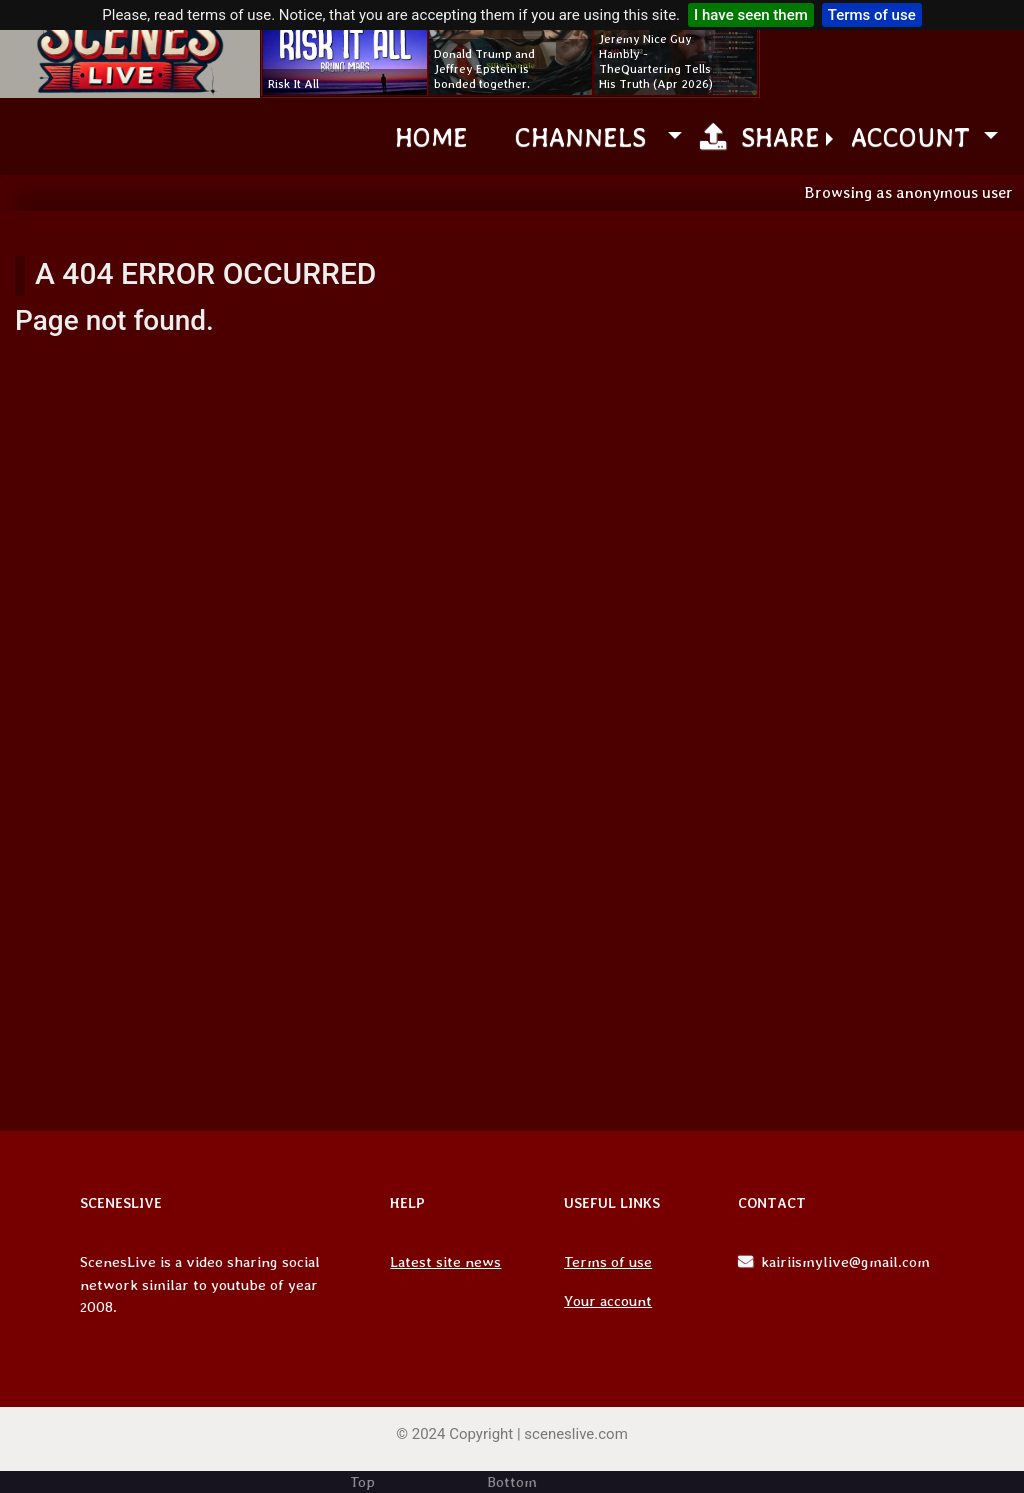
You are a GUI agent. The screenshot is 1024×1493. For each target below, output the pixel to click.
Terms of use (872, 15)
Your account (608, 1301)
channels (588, 136)
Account (914, 136)
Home (431, 136)
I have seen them (751, 15)
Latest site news (445, 1262)
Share (760, 136)
